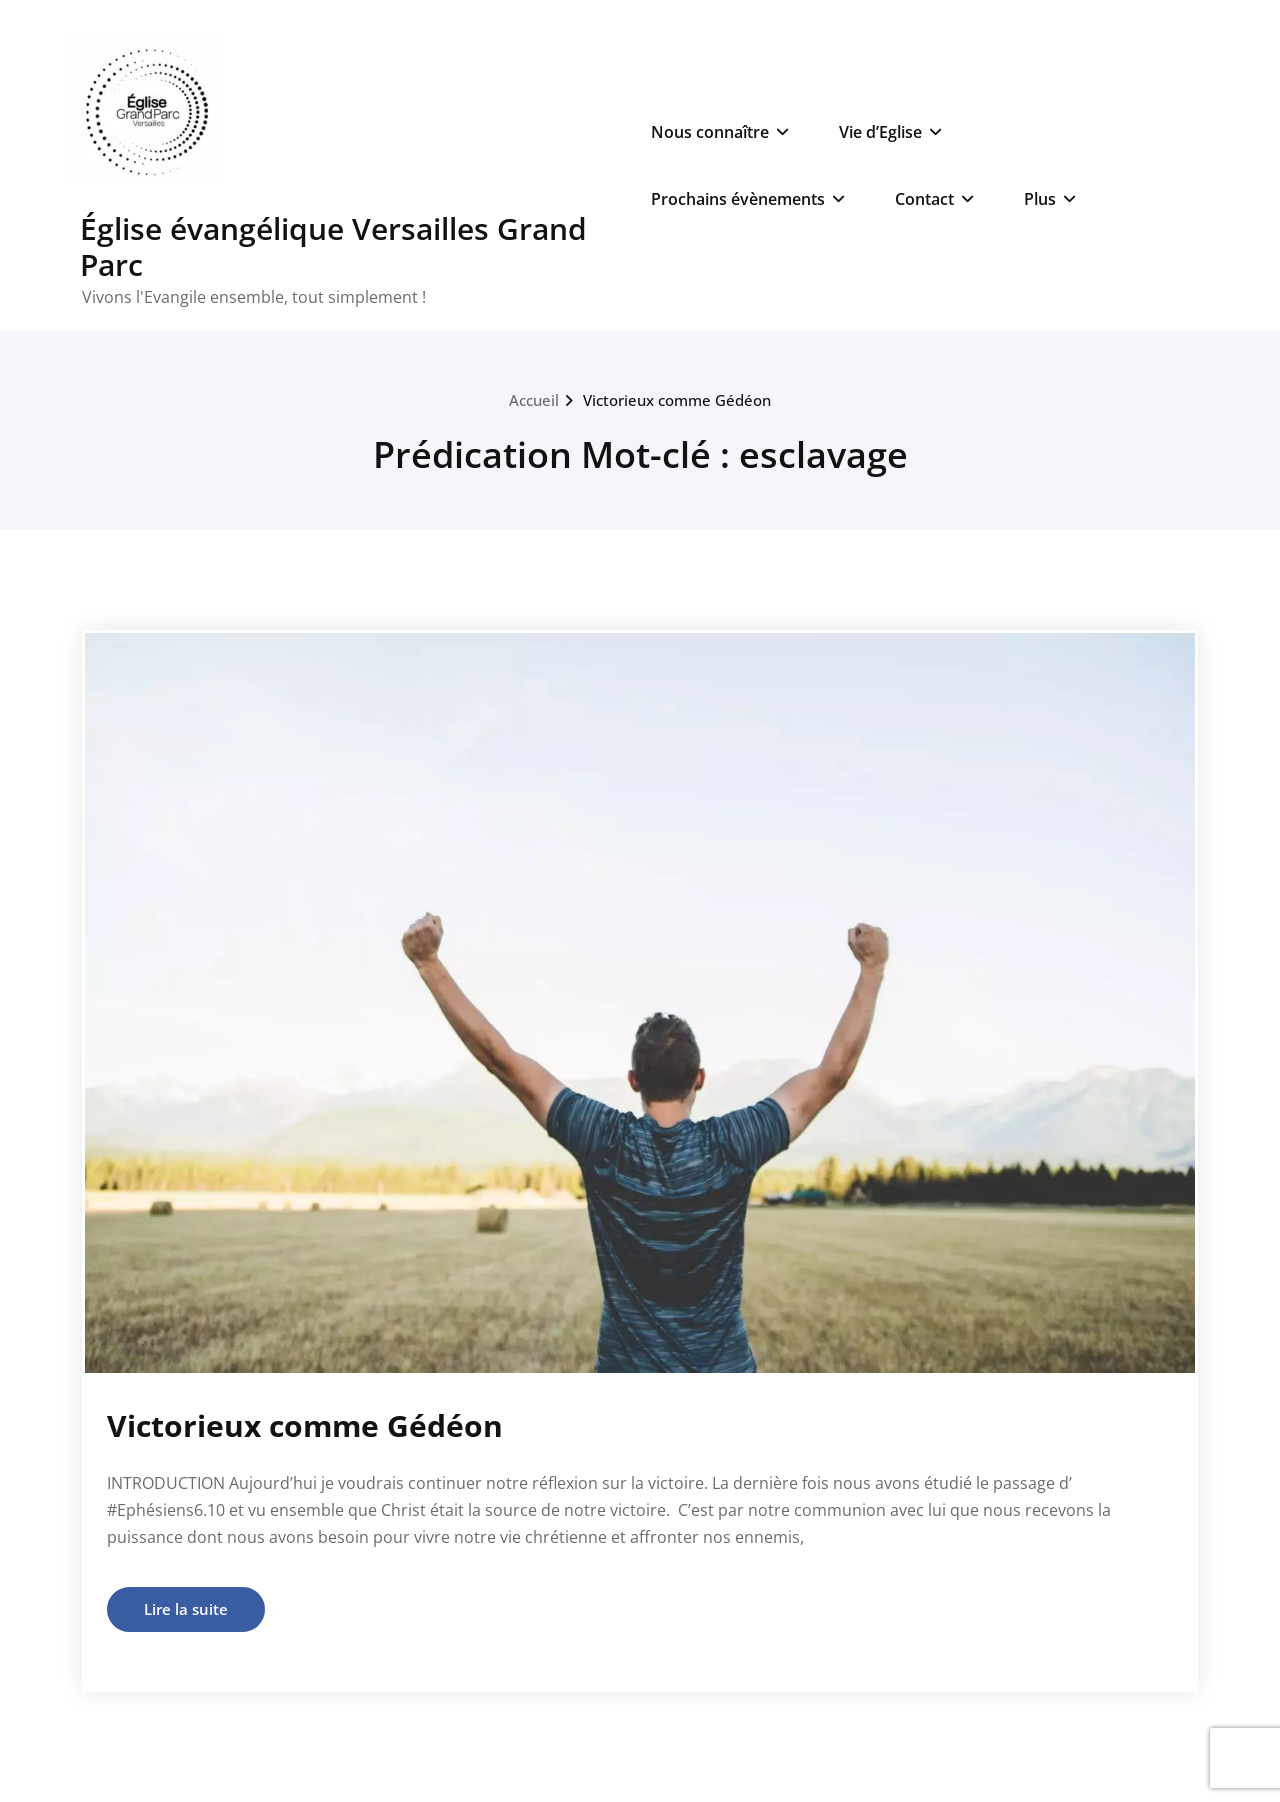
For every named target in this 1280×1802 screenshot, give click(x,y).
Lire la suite (186, 1609)
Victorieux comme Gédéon (677, 400)
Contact (934, 199)
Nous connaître (720, 132)
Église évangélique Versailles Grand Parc (333, 246)
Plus (1050, 199)
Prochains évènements (748, 199)
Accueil (534, 400)
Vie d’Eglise (890, 132)
